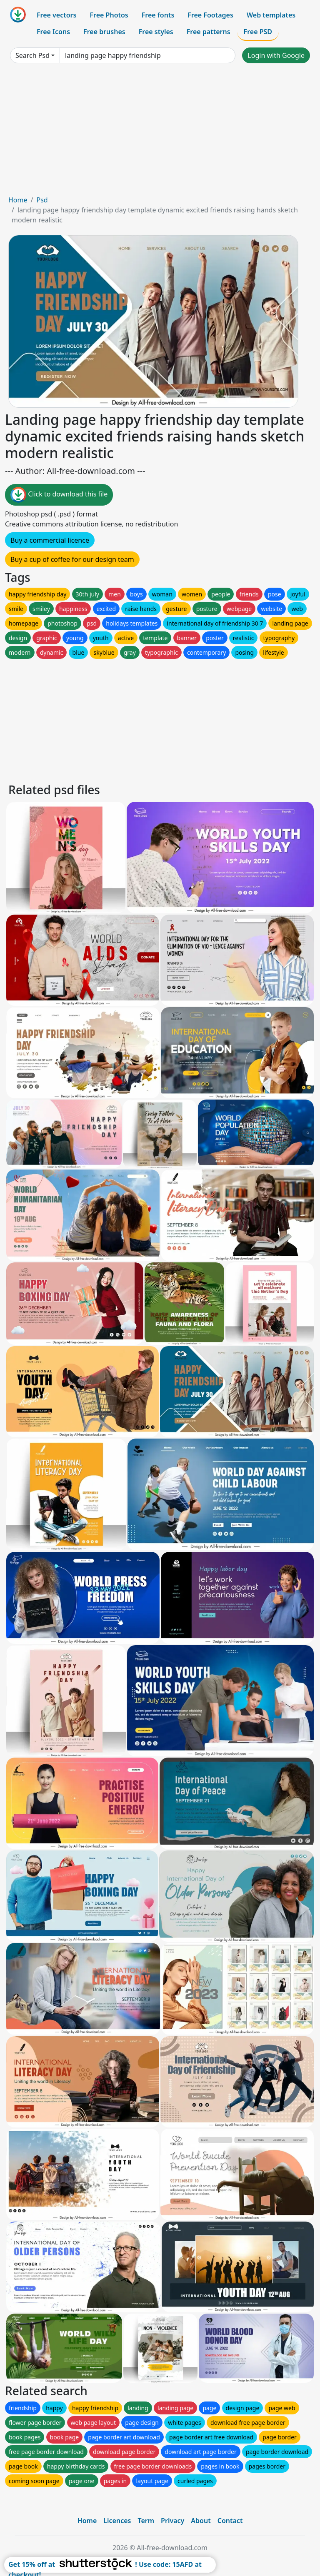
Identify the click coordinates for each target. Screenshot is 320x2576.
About (200, 2520)
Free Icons (53, 31)
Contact (230, 2520)
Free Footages (210, 15)
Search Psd (32, 55)
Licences (117, 2520)
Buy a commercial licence (49, 540)
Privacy (172, 2520)
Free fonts (158, 15)
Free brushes (104, 31)
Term (146, 2520)
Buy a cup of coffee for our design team (72, 559)
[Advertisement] (160, 132)
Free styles (156, 31)
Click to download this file (59, 495)
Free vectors (56, 15)
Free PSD (258, 31)
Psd (42, 199)
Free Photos (109, 15)
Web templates (271, 15)
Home (18, 199)
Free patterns (208, 31)
